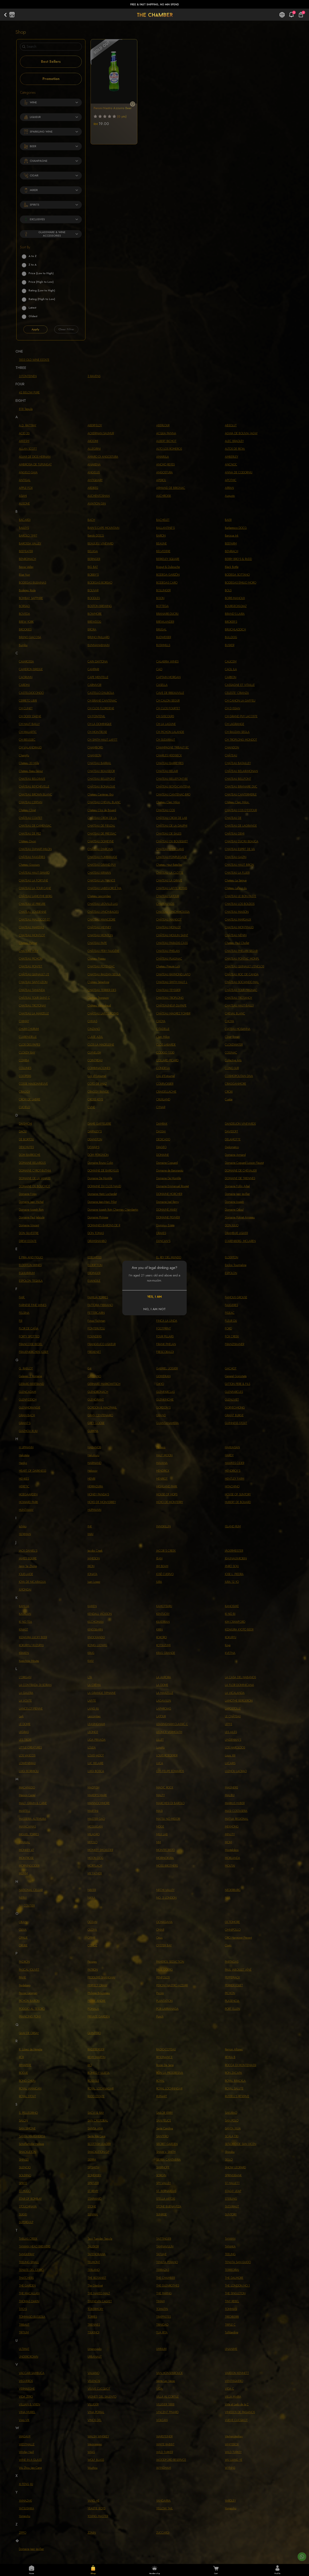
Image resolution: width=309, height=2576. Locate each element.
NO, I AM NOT (154, 1309)
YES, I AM (154, 1296)
